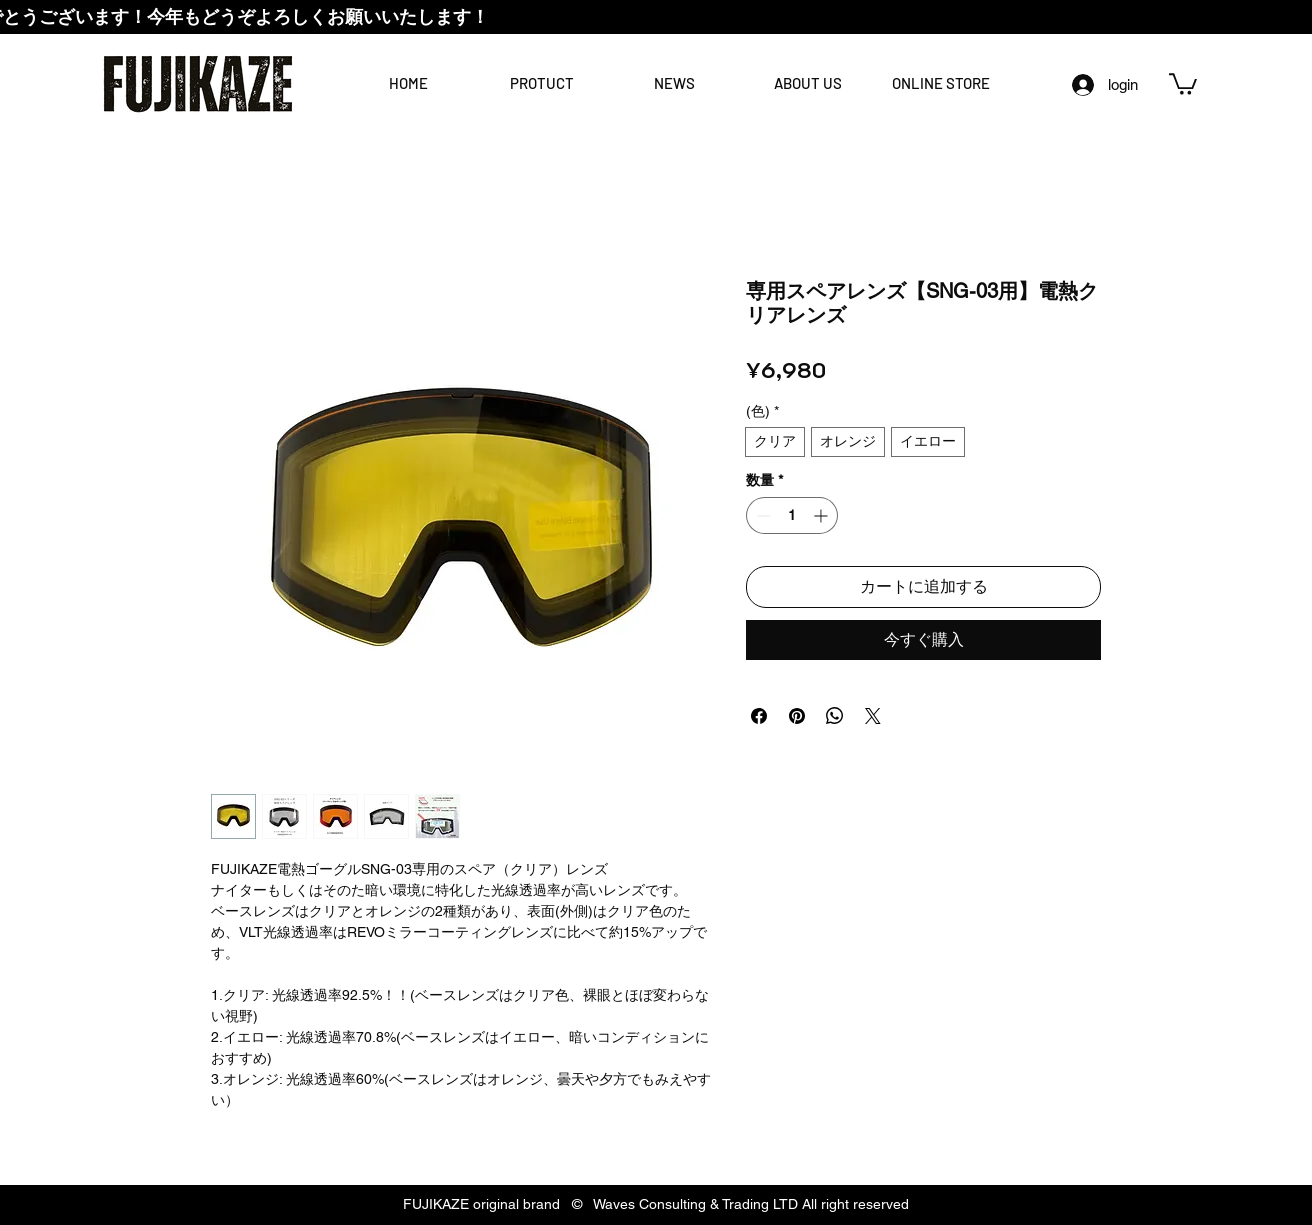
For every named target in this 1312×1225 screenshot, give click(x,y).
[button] (807, 83)
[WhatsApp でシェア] (835, 716)
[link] (1183, 83)
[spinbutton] (792, 515)
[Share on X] (873, 716)
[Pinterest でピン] (797, 716)
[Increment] (822, 515)
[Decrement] (761, 515)
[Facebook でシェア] (759, 716)
